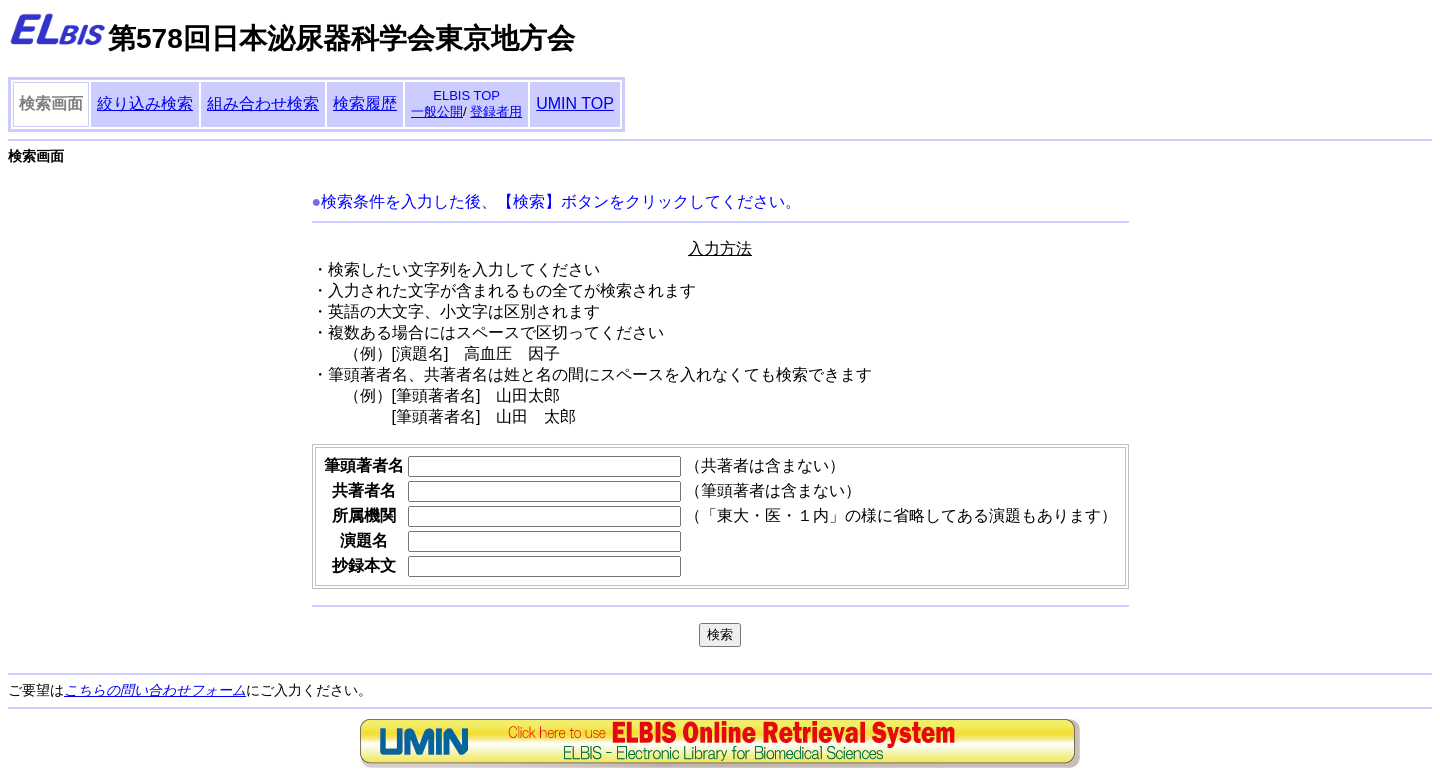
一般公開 (437, 111)
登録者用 (496, 111)
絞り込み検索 (145, 103)
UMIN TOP (575, 103)
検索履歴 (365, 103)
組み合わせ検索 (263, 103)
